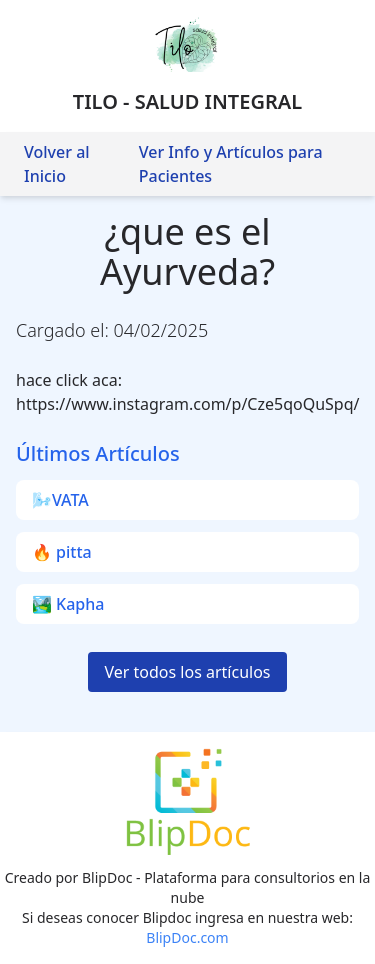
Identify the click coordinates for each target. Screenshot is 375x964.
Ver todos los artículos (187, 672)
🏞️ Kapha (68, 604)
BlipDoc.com (187, 937)
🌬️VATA (60, 500)
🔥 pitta (62, 552)
